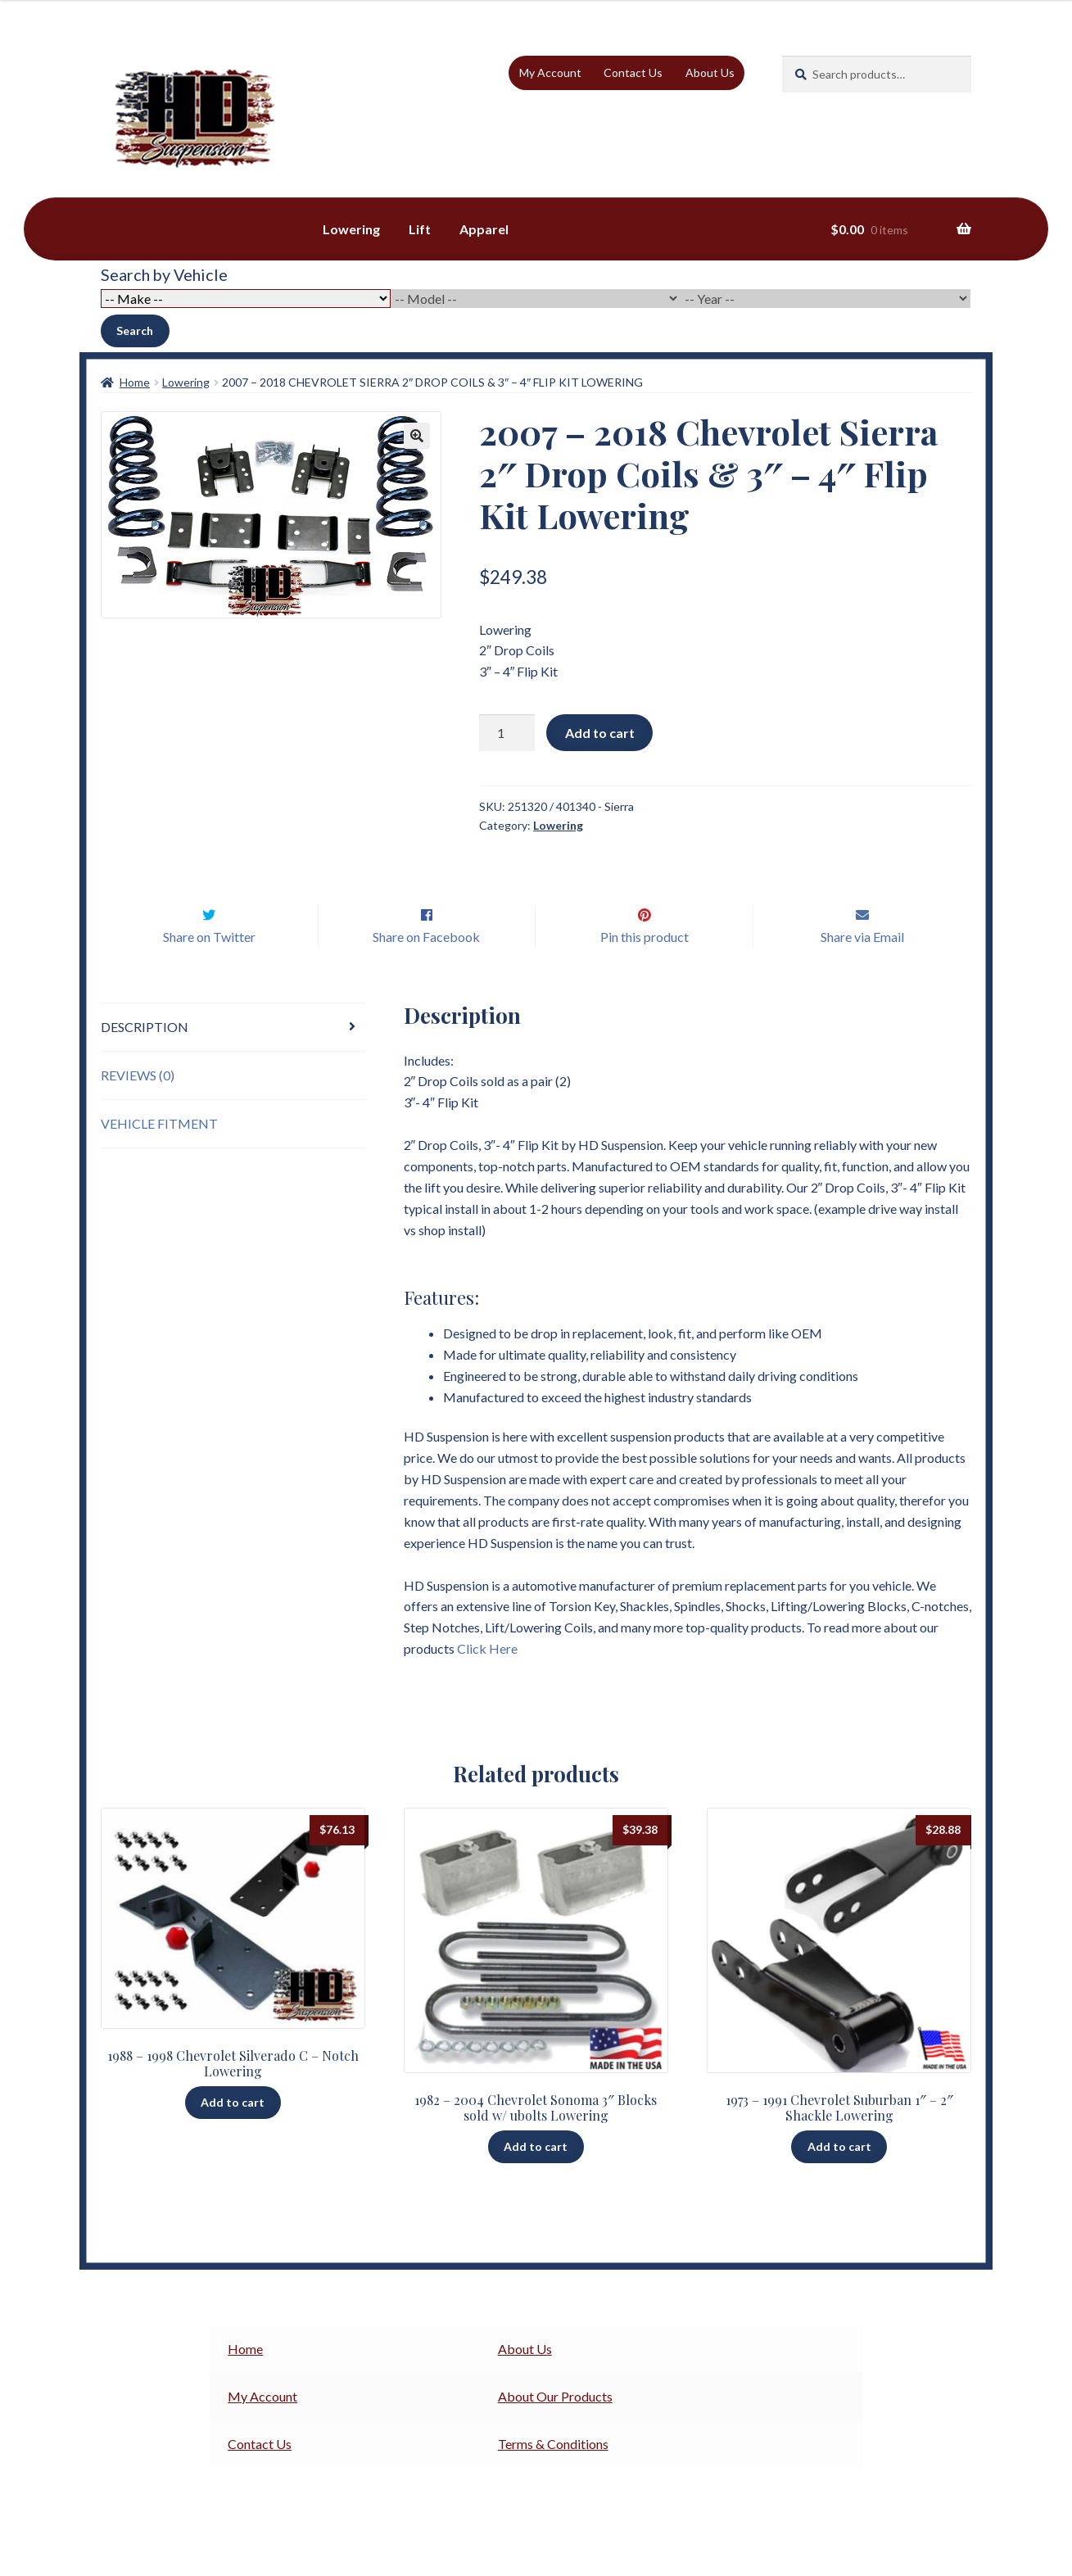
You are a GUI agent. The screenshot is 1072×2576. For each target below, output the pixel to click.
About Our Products (555, 2430)
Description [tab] (144, 1061)
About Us (710, 72)
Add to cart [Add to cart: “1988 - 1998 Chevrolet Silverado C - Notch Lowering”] (233, 2137)
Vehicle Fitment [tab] (159, 1158)
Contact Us (633, 72)
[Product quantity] (507, 733)
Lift (420, 229)
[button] (417, 436)
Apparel (484, 229)
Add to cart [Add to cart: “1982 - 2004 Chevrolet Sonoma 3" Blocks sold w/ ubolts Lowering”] (536, 2181)
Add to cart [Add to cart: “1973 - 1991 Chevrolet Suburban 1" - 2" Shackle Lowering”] (839, 2181)
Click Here (487, 1683)
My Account (550, 72)
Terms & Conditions (553, 2478)
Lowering (351, 229)
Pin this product (644, 971)
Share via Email (862, 971)
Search (134, 330)
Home (135, 382)
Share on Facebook (426, 971)
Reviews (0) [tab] (137, 1109)
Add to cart (600, 732)
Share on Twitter (209, 971)
